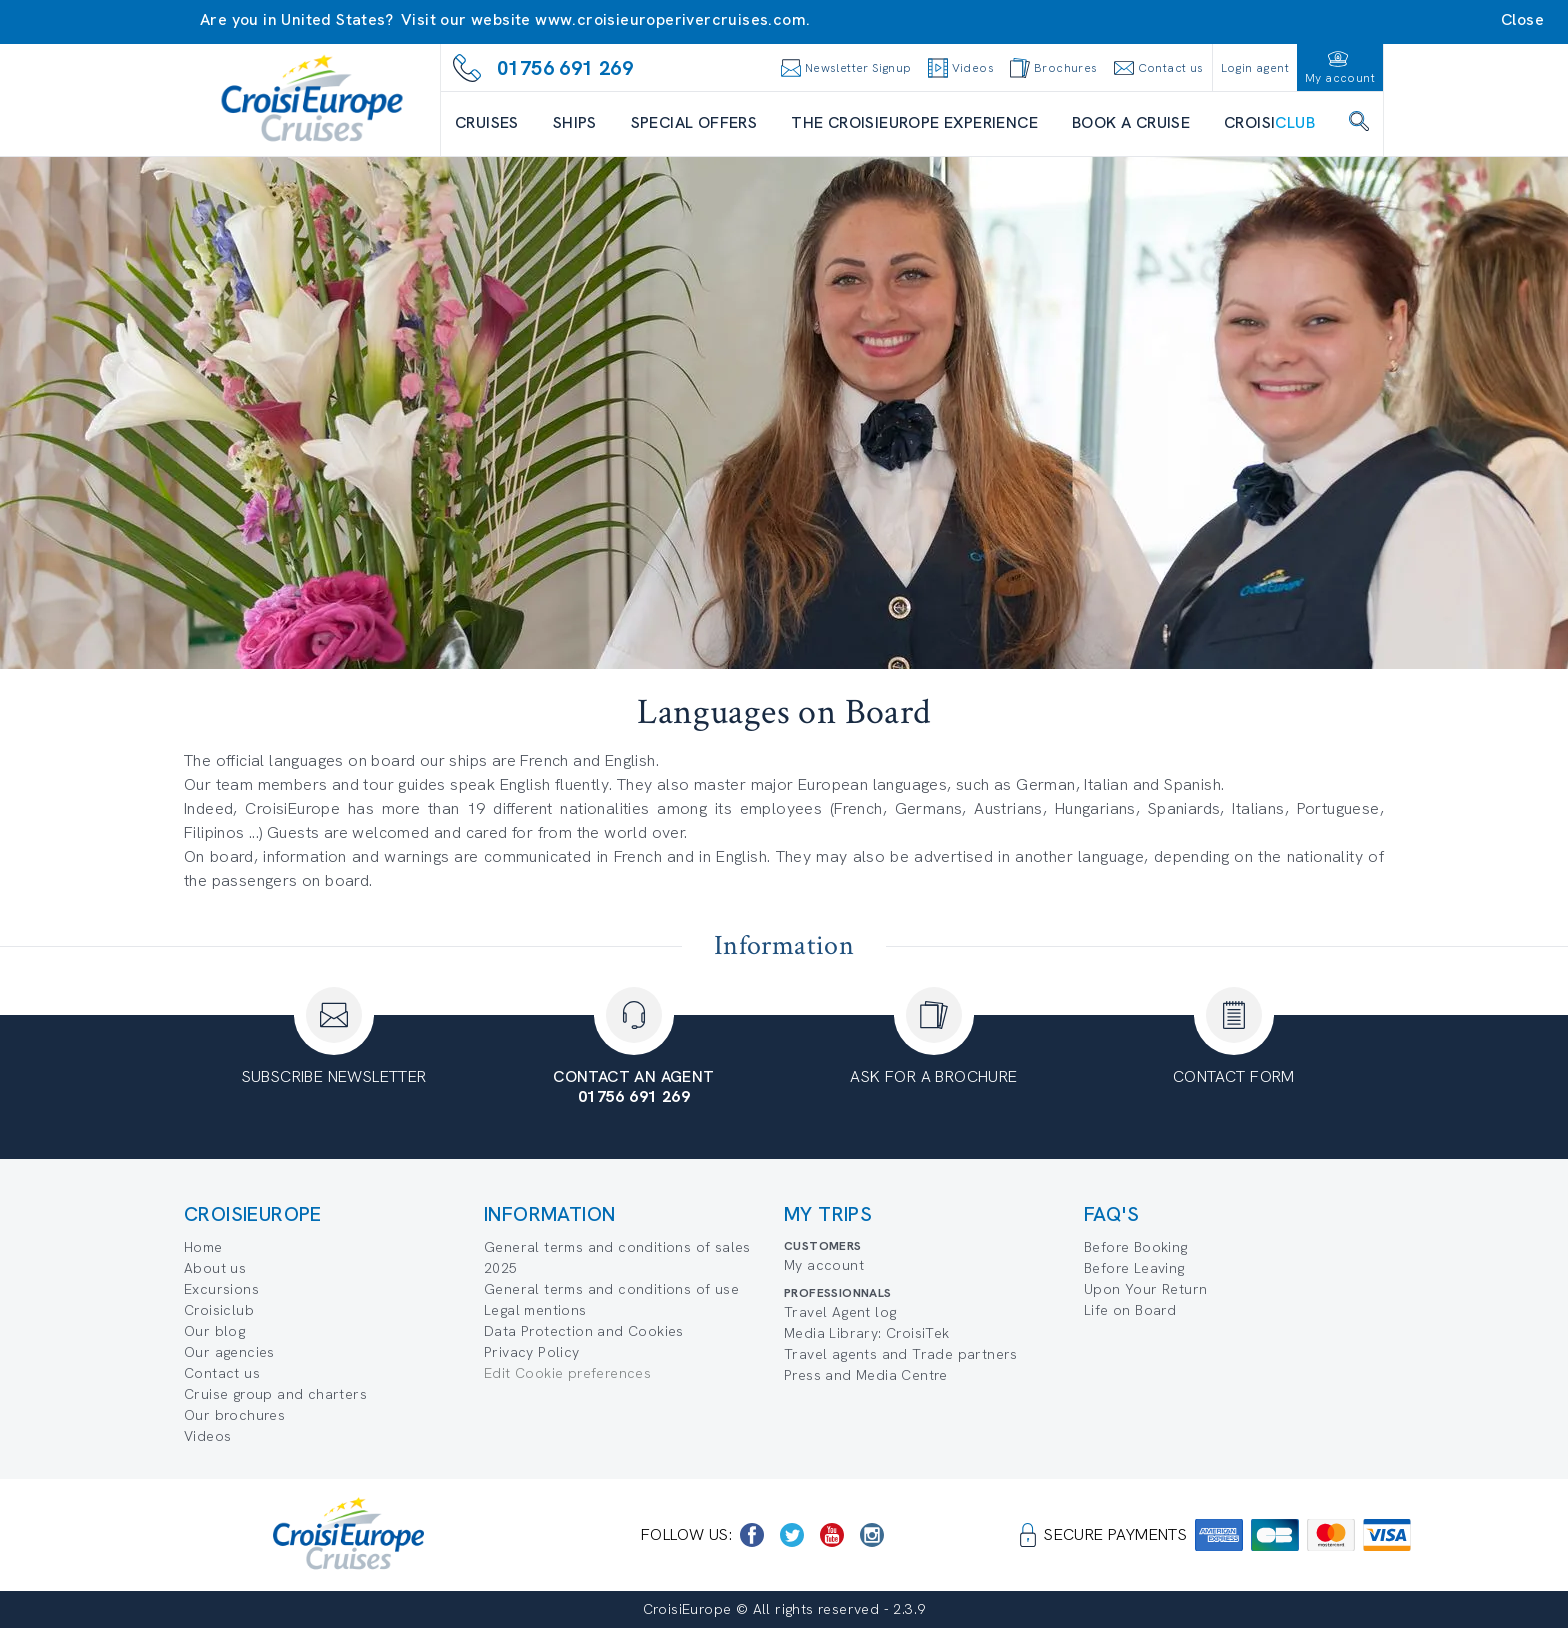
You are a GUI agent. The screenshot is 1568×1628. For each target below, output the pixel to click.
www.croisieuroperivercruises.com (670, 19)
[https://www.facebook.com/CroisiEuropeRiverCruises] (752, 1535)
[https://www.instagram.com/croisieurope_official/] (872, 1535)
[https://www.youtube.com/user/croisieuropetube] (832, 1535)
